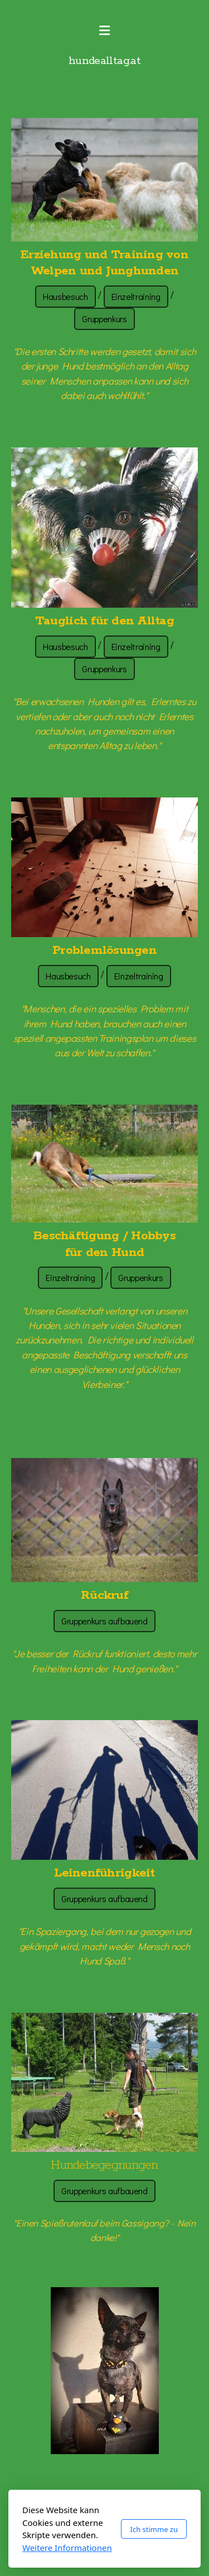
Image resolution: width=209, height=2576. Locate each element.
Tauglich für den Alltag (104, 621)
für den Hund (104, 1252)
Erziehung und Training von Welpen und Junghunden (104, 263)
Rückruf (104, 1595)
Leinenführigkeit (104, 1873)
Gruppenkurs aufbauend (104, 1621)
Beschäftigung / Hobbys (104, 1236)
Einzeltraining (136, 296)
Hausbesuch (65, 296)
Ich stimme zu (154, 2529)
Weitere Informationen (67, 2547)
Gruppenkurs (104, 318)
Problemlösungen (104, 950)
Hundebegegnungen (104, 2165)
